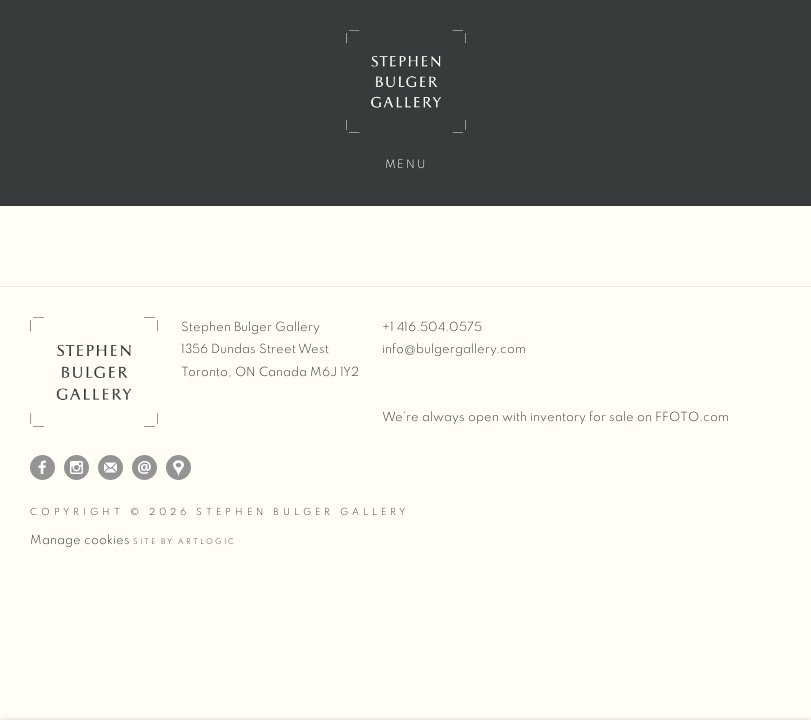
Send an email (144, 467)
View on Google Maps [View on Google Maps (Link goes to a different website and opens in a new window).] (178, 467)
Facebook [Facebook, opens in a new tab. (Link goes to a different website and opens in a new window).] (42, 468)
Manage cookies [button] (80, 540)
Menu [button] (405, 164)
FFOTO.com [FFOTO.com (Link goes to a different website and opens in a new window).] (692, 417)
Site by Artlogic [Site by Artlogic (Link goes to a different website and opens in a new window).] (184, 542)
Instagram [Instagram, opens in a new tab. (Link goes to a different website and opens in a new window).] (76, 468)
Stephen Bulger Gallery (406, 81)
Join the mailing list (110, 467)
